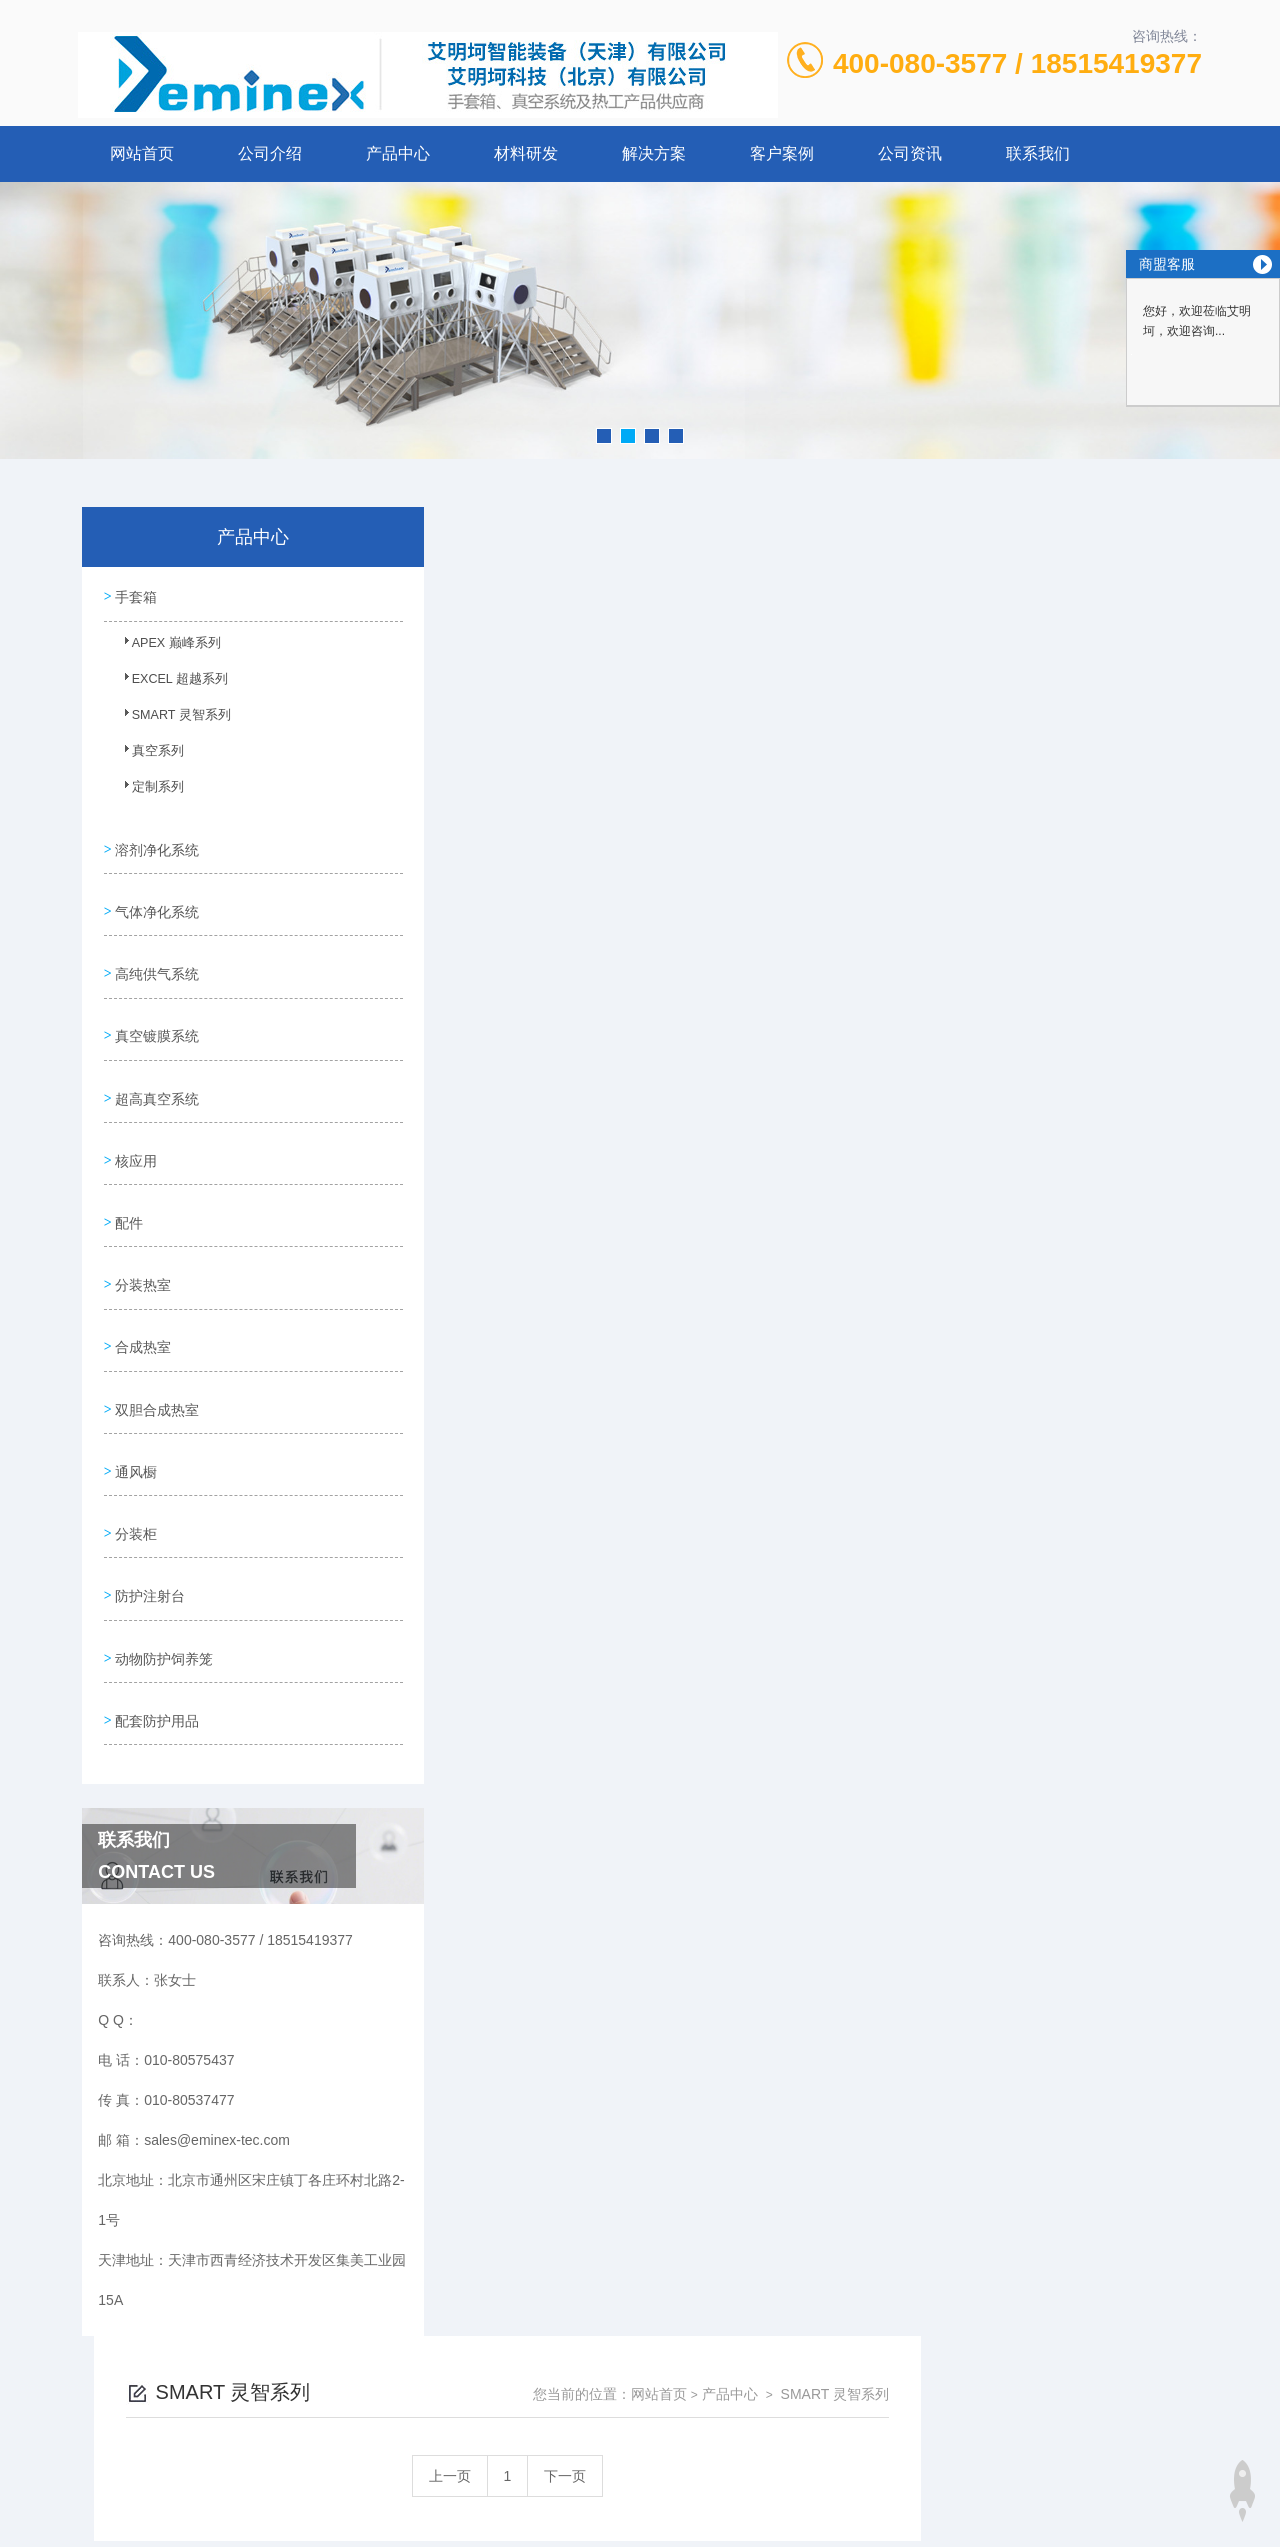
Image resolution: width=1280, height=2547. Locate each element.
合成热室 (142, 1298)
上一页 (731, 647)
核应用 (135, 1127)
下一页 (846, 647)
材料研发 (526, 153)
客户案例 (782, 153)
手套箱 (135, 595)
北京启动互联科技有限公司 (667, 2469)
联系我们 (1038, 153)
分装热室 (142, 1241)
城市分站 (94, 2524)
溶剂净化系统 (156, 842)
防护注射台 (149, 1526)
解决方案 (654, 153)
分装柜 (135, 1469)
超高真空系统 (156, 1070)
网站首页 (142, 153)
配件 (128, 1184)
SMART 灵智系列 (169, 719)
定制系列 (147, 791)
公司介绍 (270, 153)
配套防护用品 (156, 1640)
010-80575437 (501, 2373)
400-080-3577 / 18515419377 (1017, 63)
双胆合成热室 (156, 1355)
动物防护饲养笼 (163, 1583)
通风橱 (135, 1412)
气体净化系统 (156, 899)
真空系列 (147, 755)
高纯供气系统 (156, 956)
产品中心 (398, 153)
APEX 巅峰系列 (164, 647)
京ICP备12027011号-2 (787, 2405)
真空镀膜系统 (156, 1013)
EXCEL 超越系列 (168, 683)
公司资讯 (910, 153)
